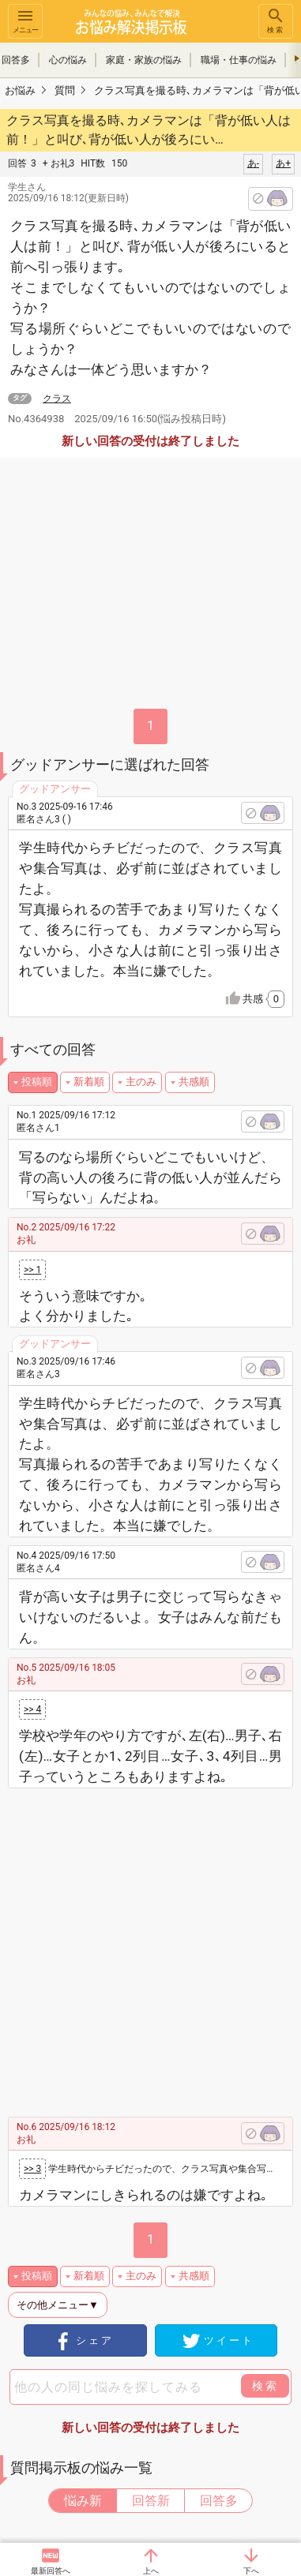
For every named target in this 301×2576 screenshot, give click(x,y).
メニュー (25, 20)
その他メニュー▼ (58, 2305)
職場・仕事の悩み (239, 60)
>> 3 (32, 2168)
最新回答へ (50, 2571)
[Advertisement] (150, 1946)
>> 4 (32, 1709)
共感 (263, 999)
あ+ (283, 163)
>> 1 (32, 1269)
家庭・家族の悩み (144, 60)
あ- (253, 163)
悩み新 (83, 2500)
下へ (251, 2571)
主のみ (141, 1082)
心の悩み (68, 60)
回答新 (151, 2500)
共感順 (194, 1082)
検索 (275, 20)
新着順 (88, 1082)
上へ (151, 2571)
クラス (57, 398)
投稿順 (36, 1082)
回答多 (219, 2500)
